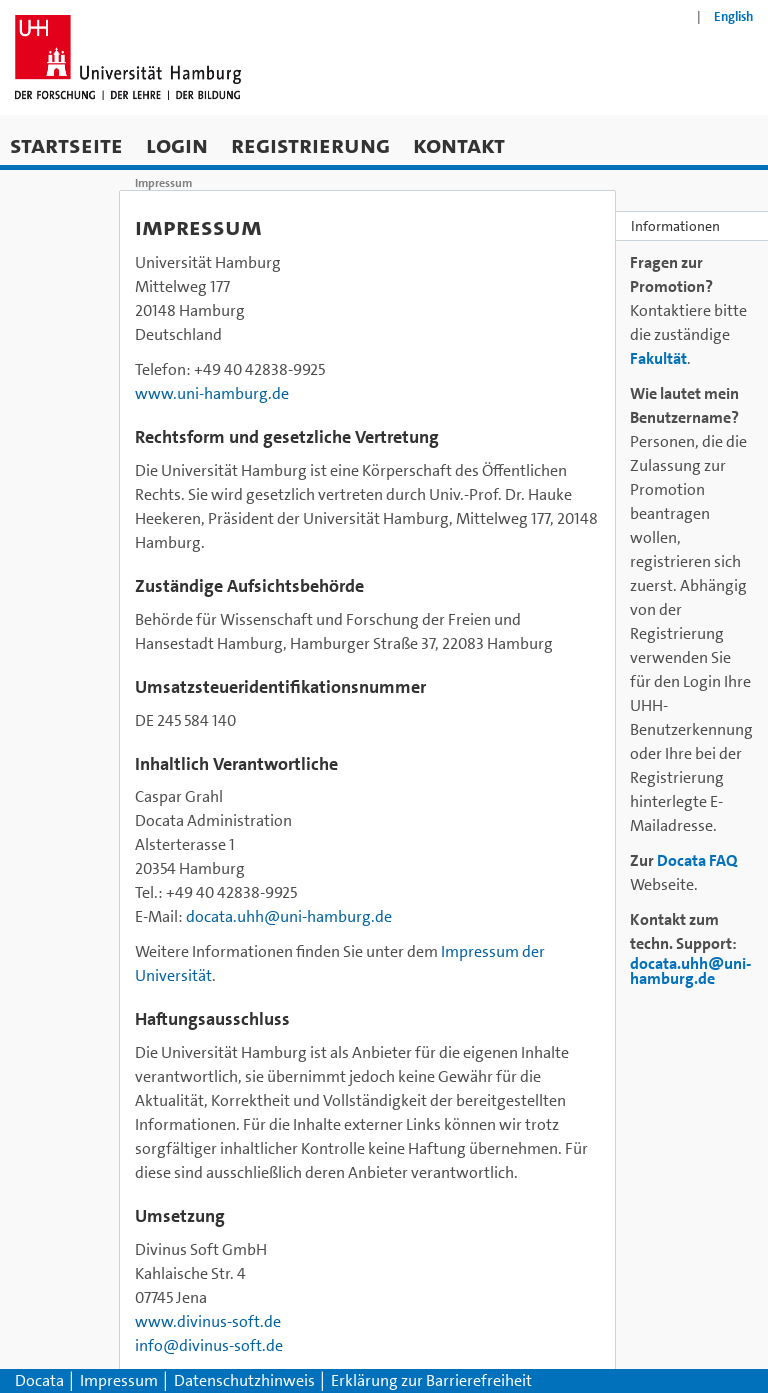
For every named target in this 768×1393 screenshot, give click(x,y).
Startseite (66, 144)
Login (177, 144)
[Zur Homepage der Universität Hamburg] (128, 57)
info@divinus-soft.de (209, 1345)
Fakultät (658, 358)
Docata (39, 1380)
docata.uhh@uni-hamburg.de (289, 916)
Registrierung (310, 144)
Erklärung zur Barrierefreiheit (431, 1380)
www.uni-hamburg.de (212, 393)
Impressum (120, 1380)
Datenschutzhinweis (246, 1380)
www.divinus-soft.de (208, 1321)
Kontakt (459, 144)
